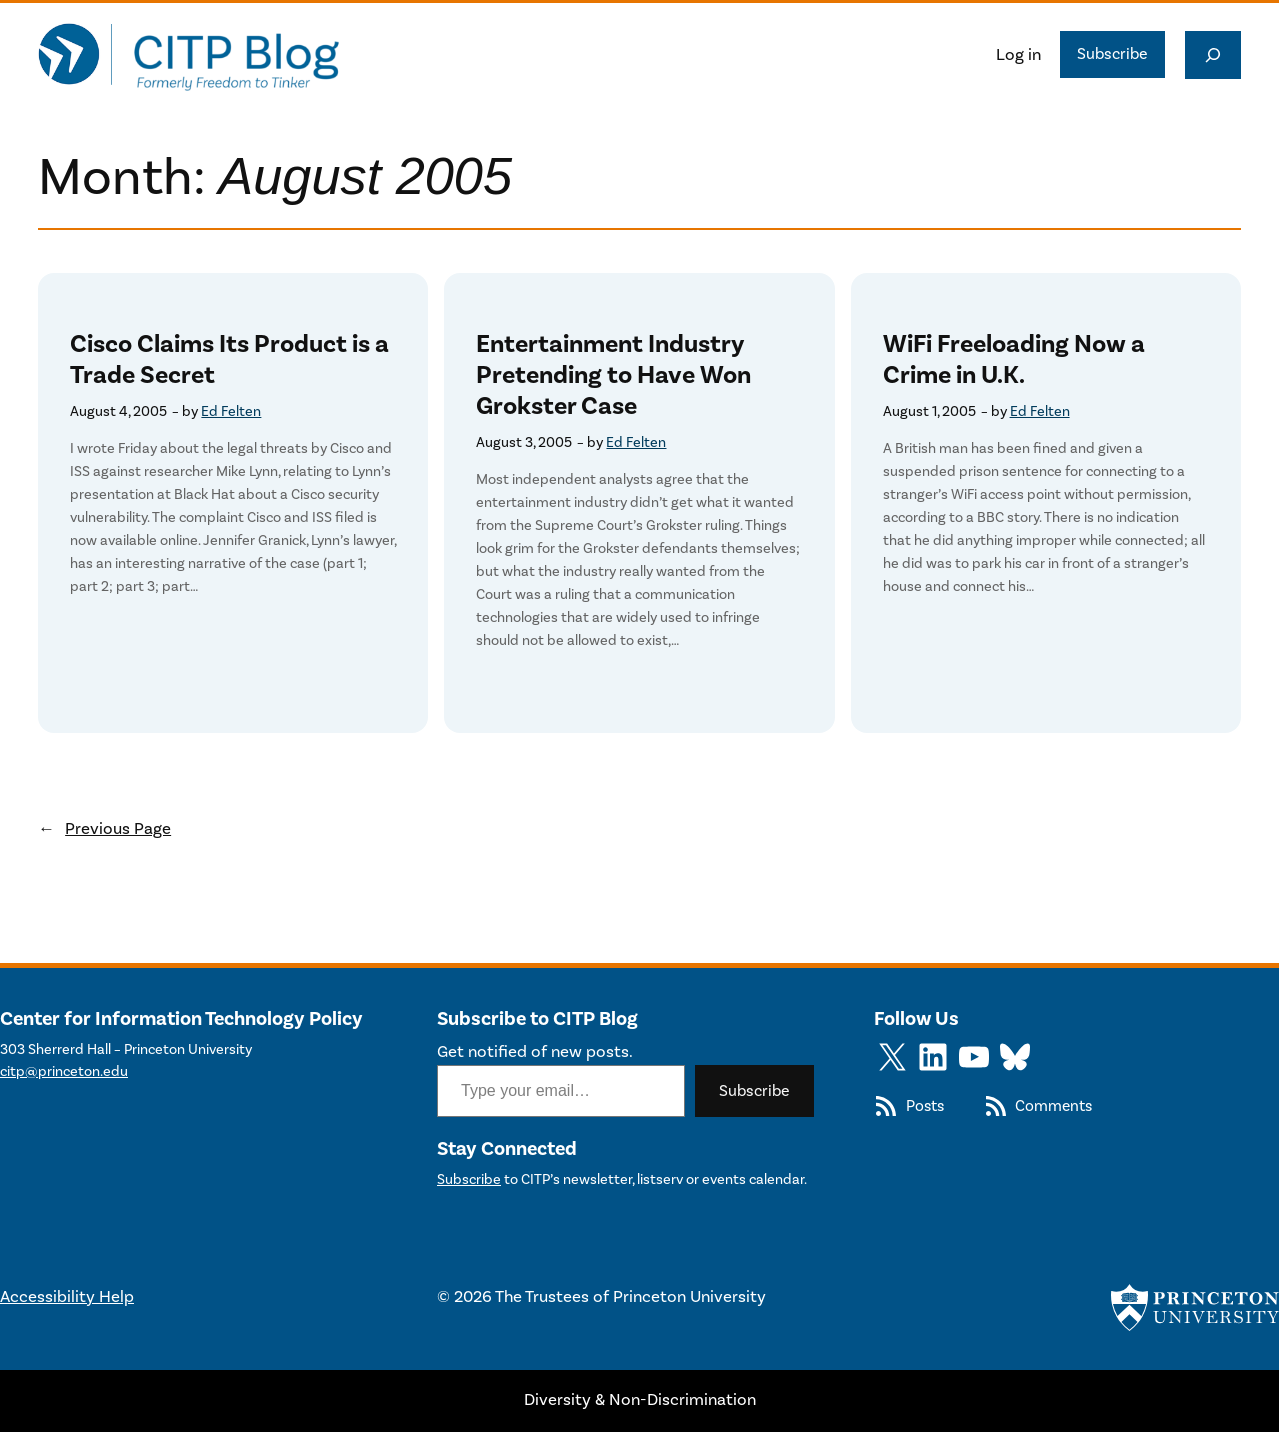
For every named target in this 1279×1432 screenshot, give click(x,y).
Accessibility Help (67, 1297)
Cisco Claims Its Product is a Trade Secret (229, 359)
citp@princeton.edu (64, 1071)
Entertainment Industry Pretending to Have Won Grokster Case (613, 375)
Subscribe (1112, 54)
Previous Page (104, 829)
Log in (1018, 55)
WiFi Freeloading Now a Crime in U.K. (1014, 359)
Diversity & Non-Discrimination (640, 1400)
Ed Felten (231, 411)
